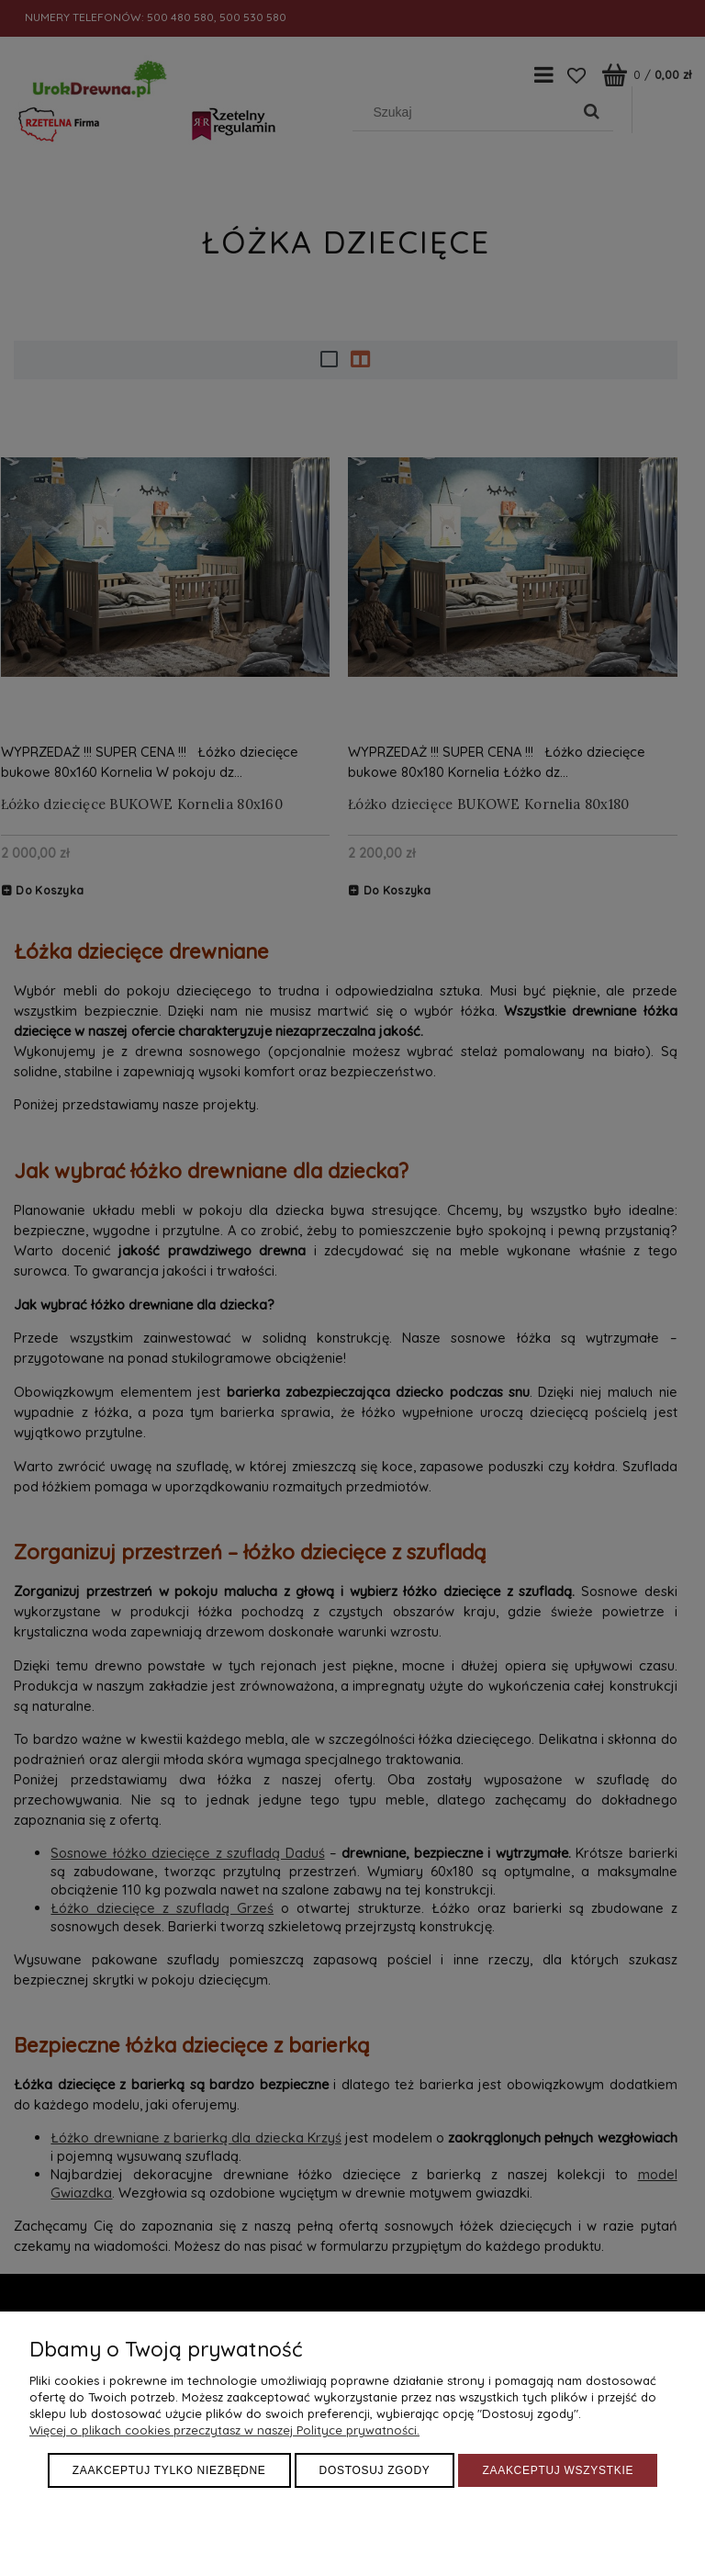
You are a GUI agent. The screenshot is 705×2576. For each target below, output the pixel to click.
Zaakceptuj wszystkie (557, 2470)
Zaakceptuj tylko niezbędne (169, 2470)
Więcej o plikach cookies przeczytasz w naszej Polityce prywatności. (224, 2430)
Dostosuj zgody (375, 2470)
